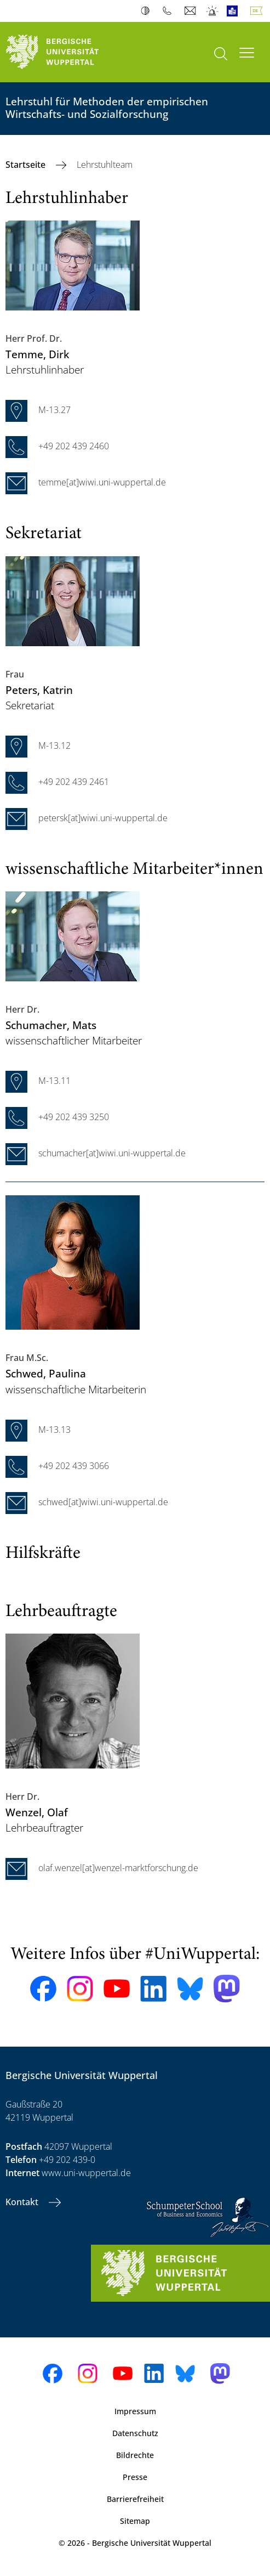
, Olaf (36, 1812)
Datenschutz (135, 2433)
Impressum (135, 2411)
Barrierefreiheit (135, 2499)
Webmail (191, 11)
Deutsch (258, 11)
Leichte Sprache (235, 11)
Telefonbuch (169, 11)
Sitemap (135, 2521)
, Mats (50, 1025)
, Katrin (39, 689)
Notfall (213, 11)
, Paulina (45, 1373)
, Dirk (37, 354)
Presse (135, 2477)
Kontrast (147, 11)
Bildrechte (135, 2455)
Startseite (26, 165)
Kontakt (23, 2202)
